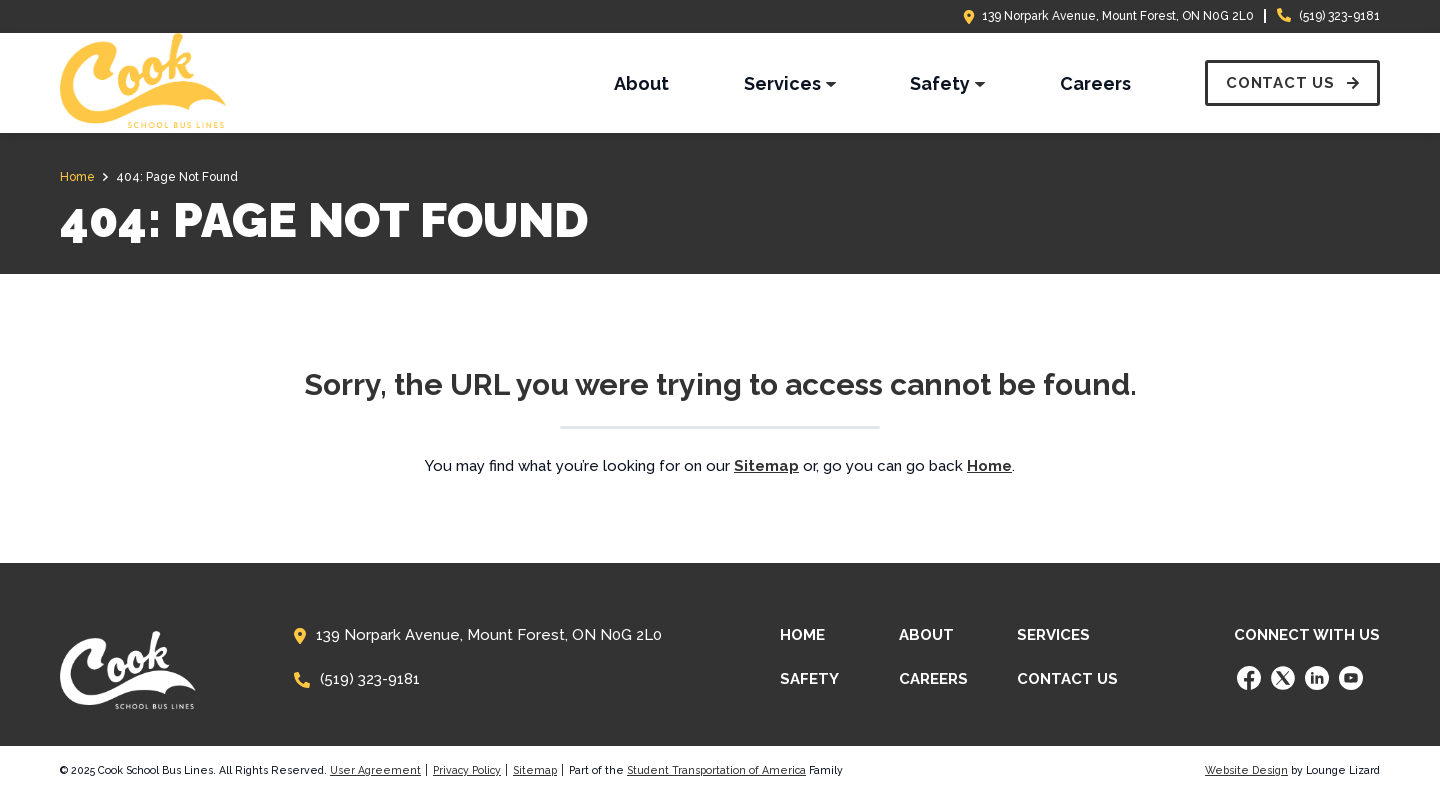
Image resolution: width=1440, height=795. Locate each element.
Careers (933, 679)
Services (1053, 635)
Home (802, 635)
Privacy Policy (467, 770)
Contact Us (1067, 679)
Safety (809, 679)
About (926, 635)
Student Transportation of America (716, 770)
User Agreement (375, 770)
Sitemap (535, 770)
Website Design (1246, 770)
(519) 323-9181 (1339, 16)
